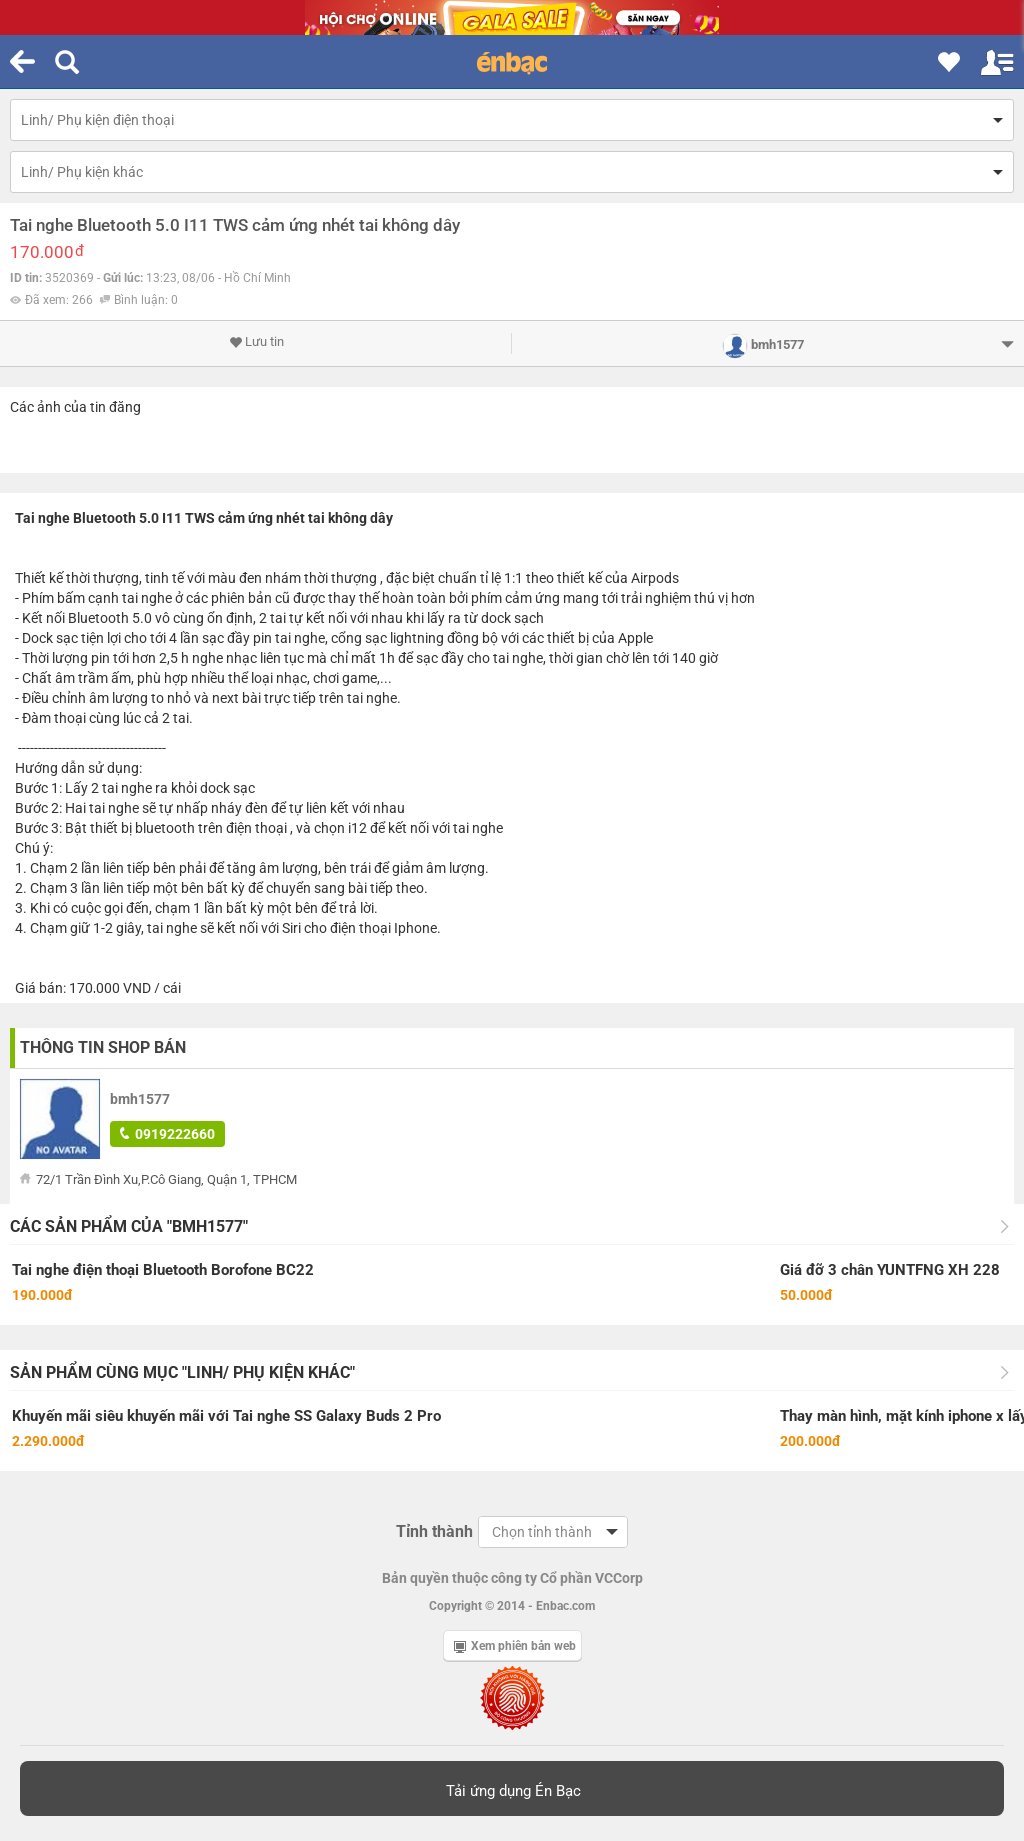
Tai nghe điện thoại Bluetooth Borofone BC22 (163, 1270)
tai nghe (147, 598)
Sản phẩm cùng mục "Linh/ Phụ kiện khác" (182, 1372)
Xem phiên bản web (515, 1646)
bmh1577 (140, 1099)
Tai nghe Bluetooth (75, 518)
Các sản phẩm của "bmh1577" (129, 1226)
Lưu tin (256, 342)
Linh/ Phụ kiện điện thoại (97, 120)
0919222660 (167, 1134)
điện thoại (256, 828)
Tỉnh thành (434, 1531)
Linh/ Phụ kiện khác (82, 172)
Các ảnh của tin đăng (75, 407)
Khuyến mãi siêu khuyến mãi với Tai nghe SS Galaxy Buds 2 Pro (226, 1416)
